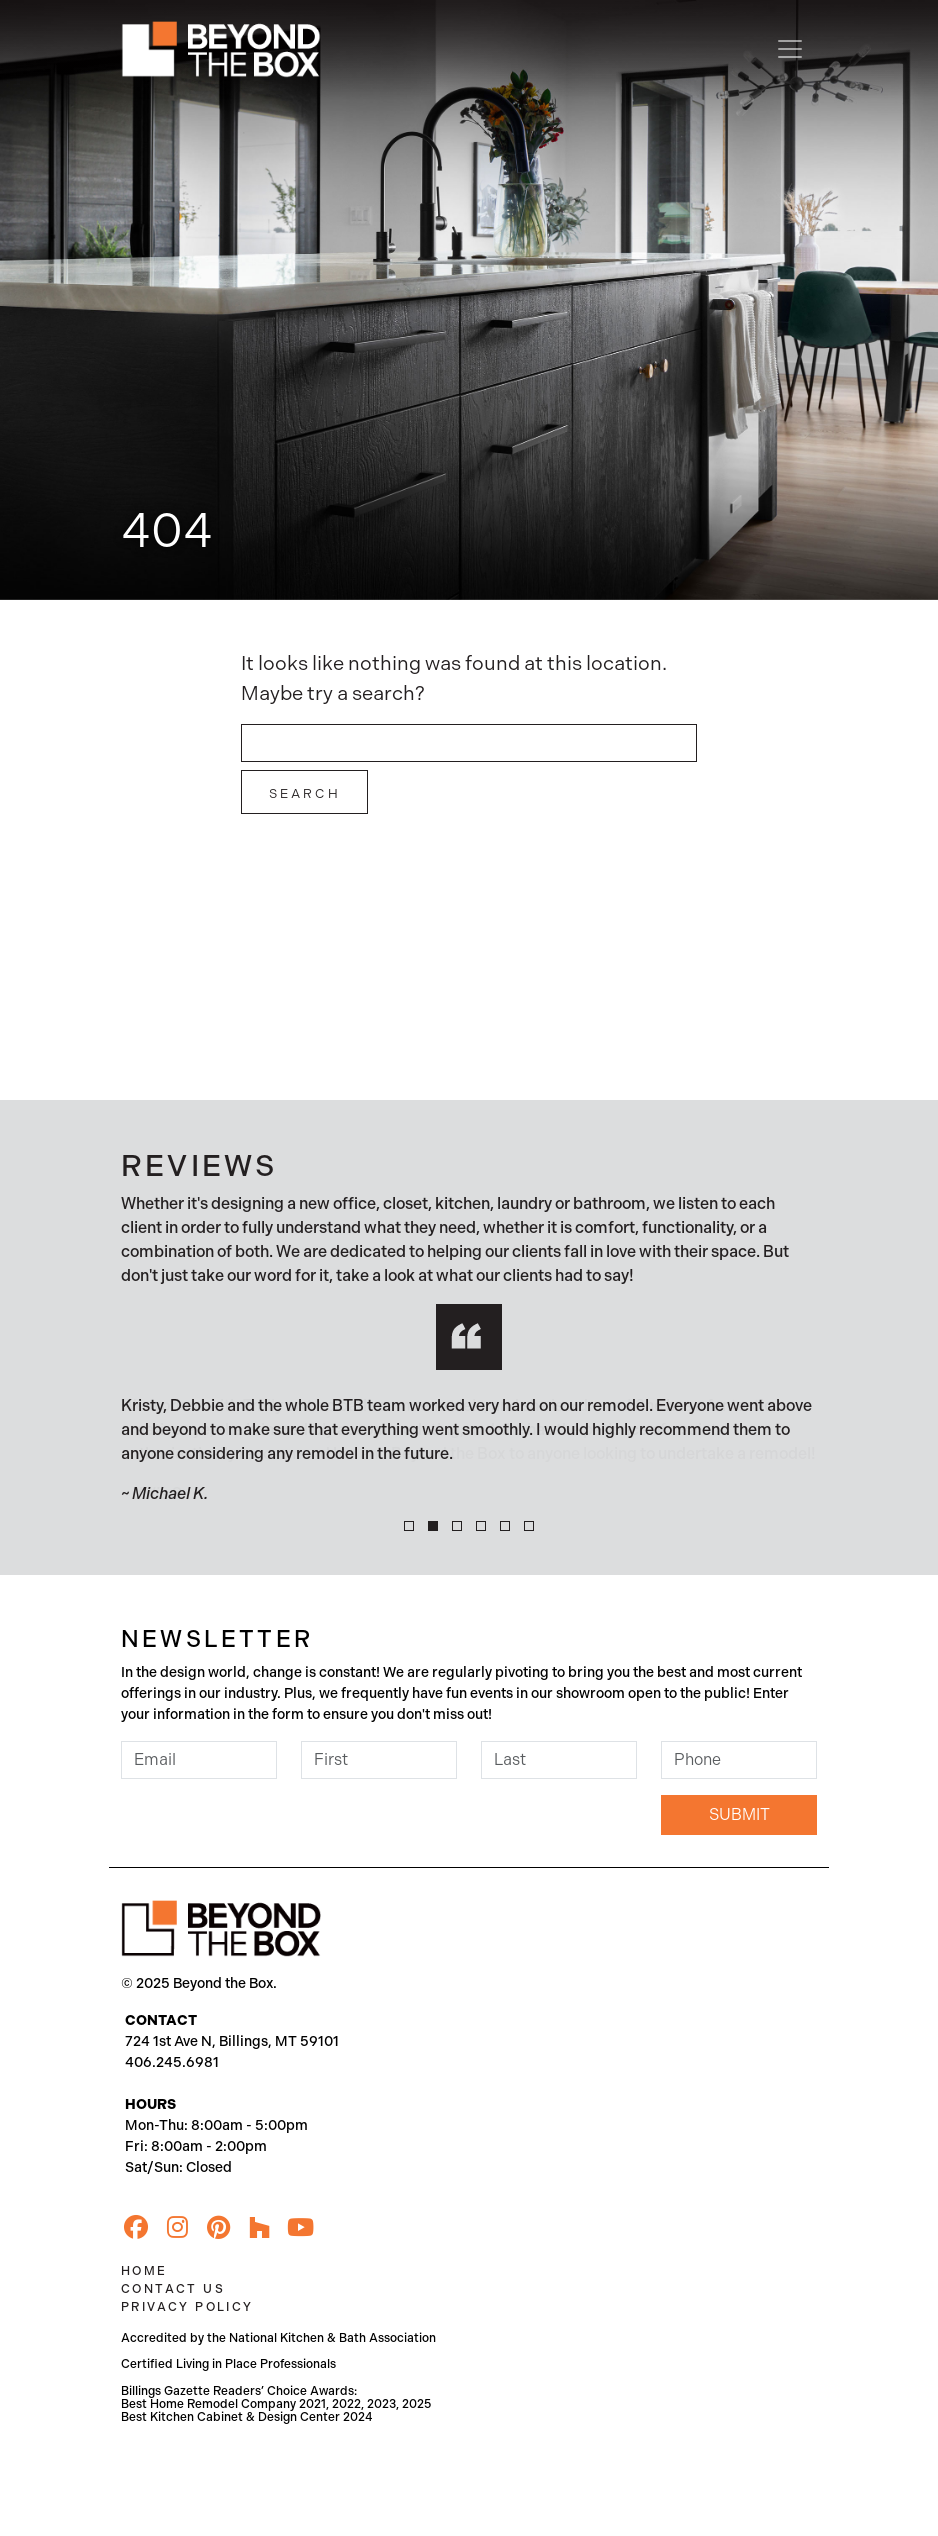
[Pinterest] (218, 2227)
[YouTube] (300, 2227)
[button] (409, 1526)
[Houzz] (259, 2227)
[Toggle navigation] (790, 49)
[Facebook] (136, 2227)
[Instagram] (177, 2227)
